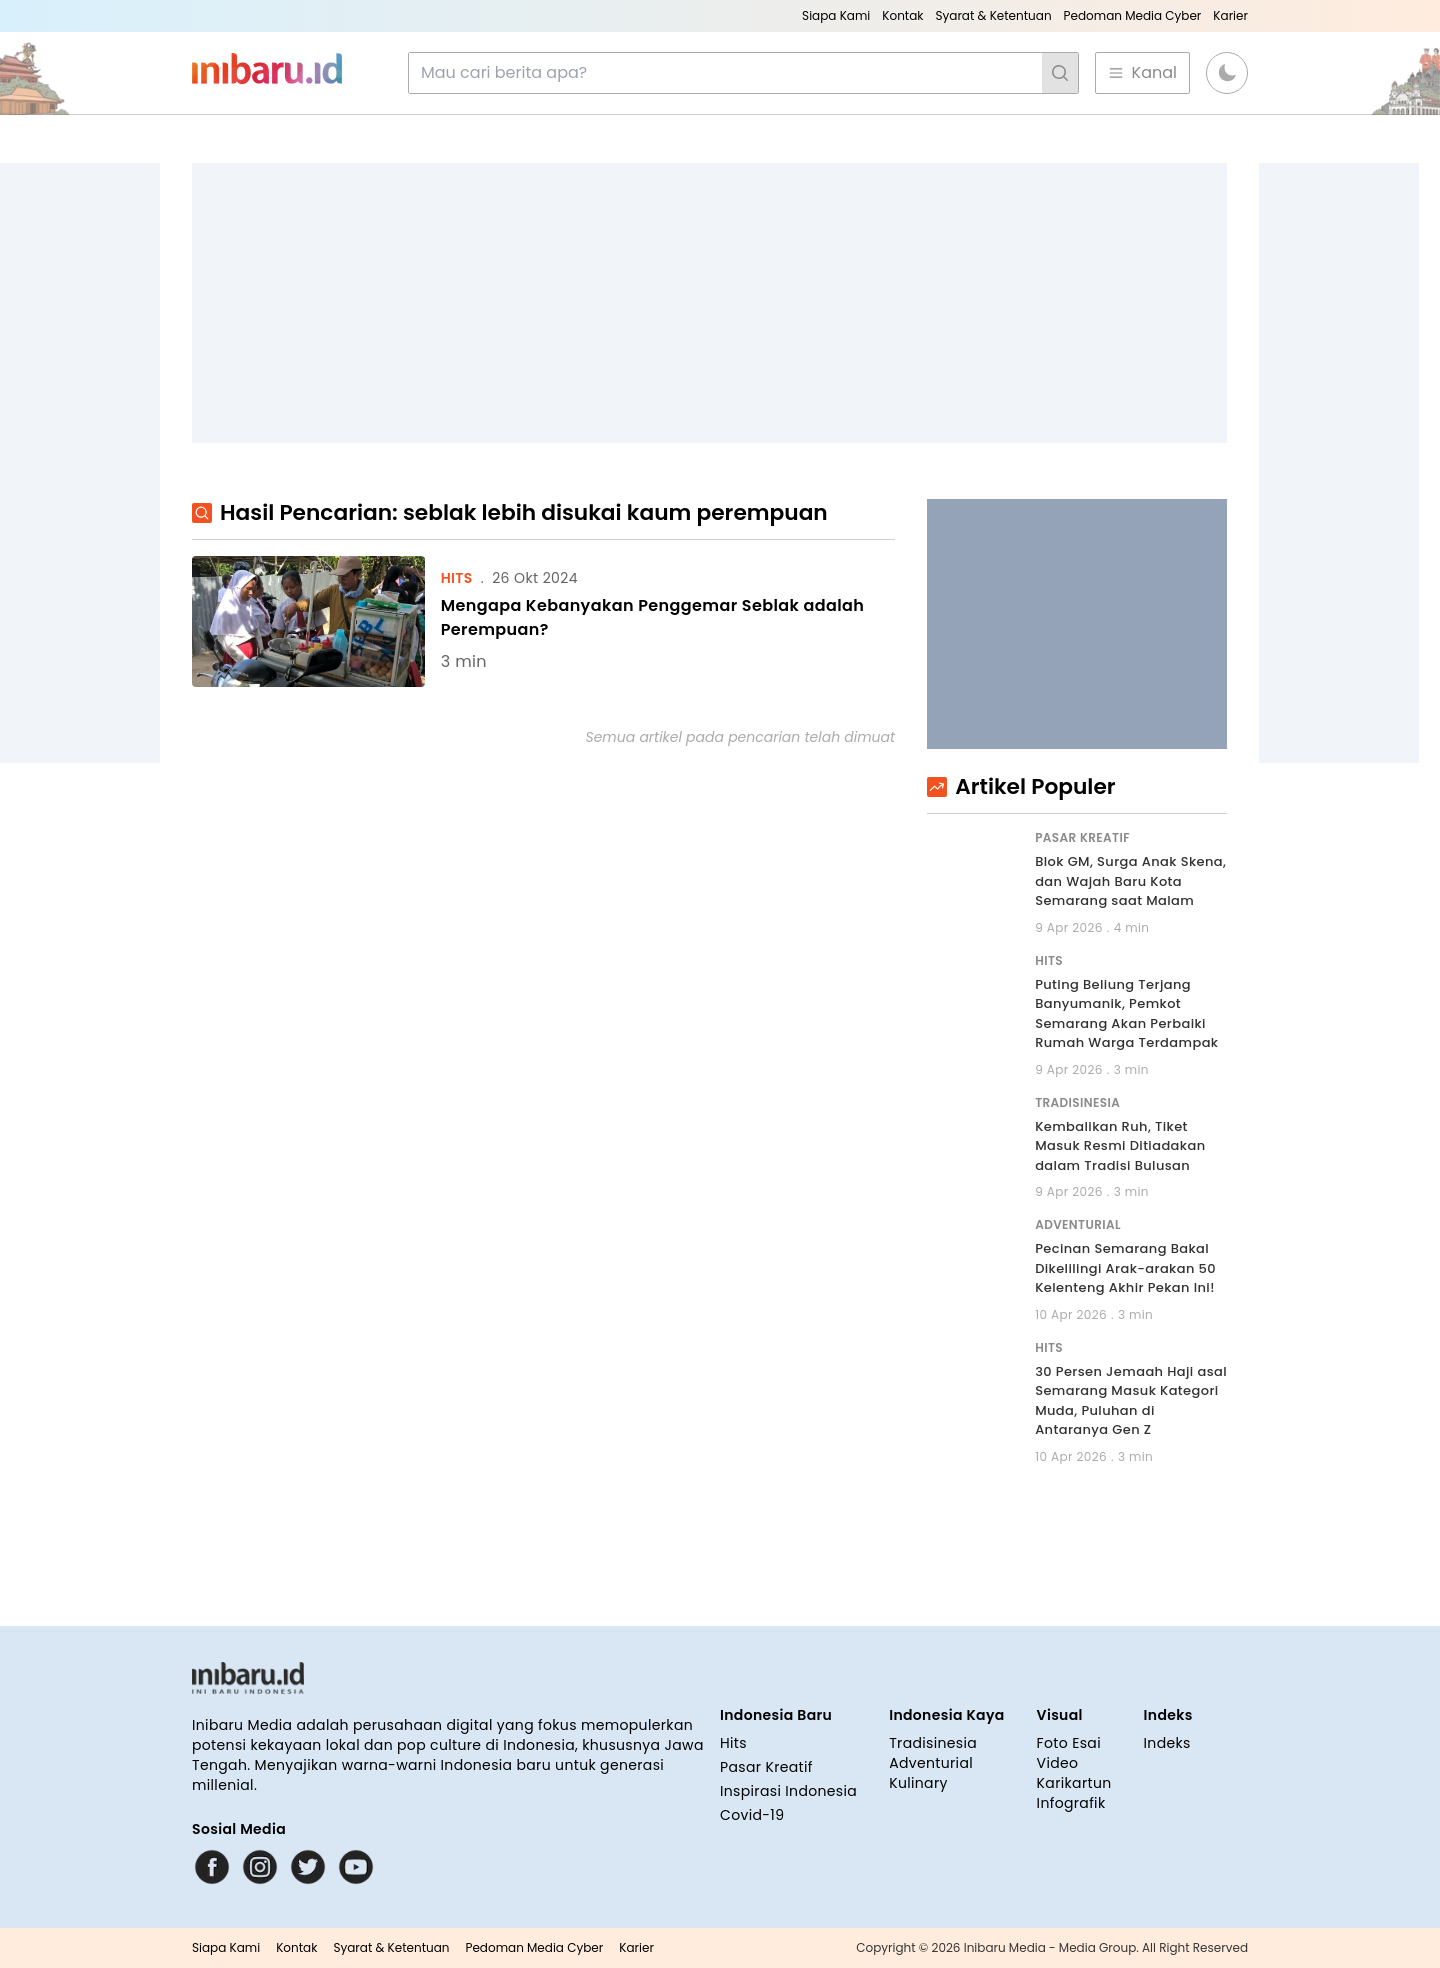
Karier (1230, 15)
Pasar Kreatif (766, 1767)
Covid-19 (752, 1815)
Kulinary (918, 1783)
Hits (733, 1743)
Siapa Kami (836, 15)
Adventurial (931, 1763)
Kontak (902, 15)
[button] (1227, 73)
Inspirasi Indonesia (788, 1791)
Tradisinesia (933, 1743)
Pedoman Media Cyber (1133, 15)
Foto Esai (1069, 1743)
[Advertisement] (709, 303)
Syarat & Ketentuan (993, 15)
